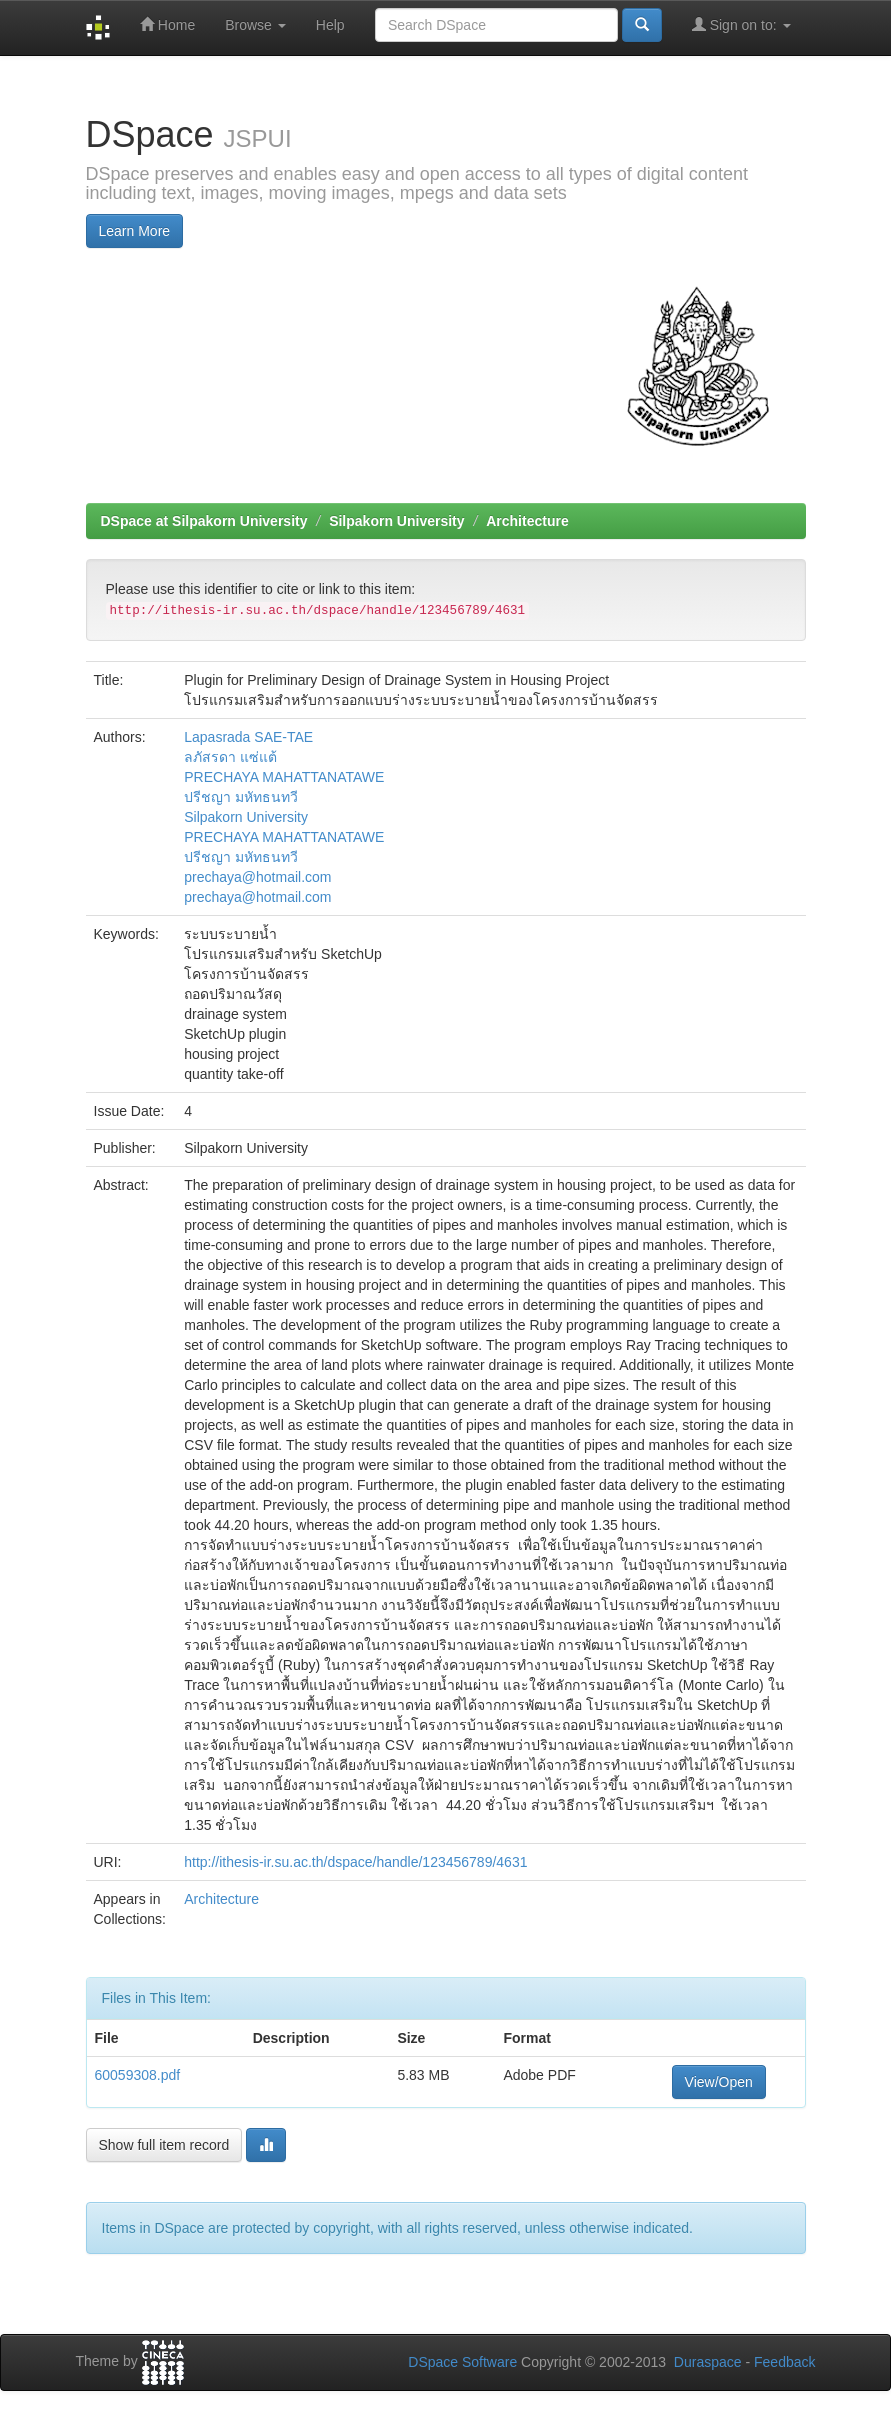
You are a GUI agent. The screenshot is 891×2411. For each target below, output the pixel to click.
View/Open (719, 2082)
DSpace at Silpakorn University (204, 521)
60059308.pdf (138, 2075)
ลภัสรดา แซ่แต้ (230, 757)
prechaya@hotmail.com (257, 877)
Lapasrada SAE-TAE (248, 737)
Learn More (135, 231)
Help (330, 25)
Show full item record (164, 2145)
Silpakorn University (396, 521)
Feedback (784, 2362)
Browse (255, 25)
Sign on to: (741, 24)
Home (167, 24)
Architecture (527, 521)
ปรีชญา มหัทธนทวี (241, 797)
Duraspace (708, 2362)
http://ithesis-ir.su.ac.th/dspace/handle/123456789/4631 (355, 1862)
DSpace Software (462, 2362)
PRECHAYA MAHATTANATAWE (284, 777)
